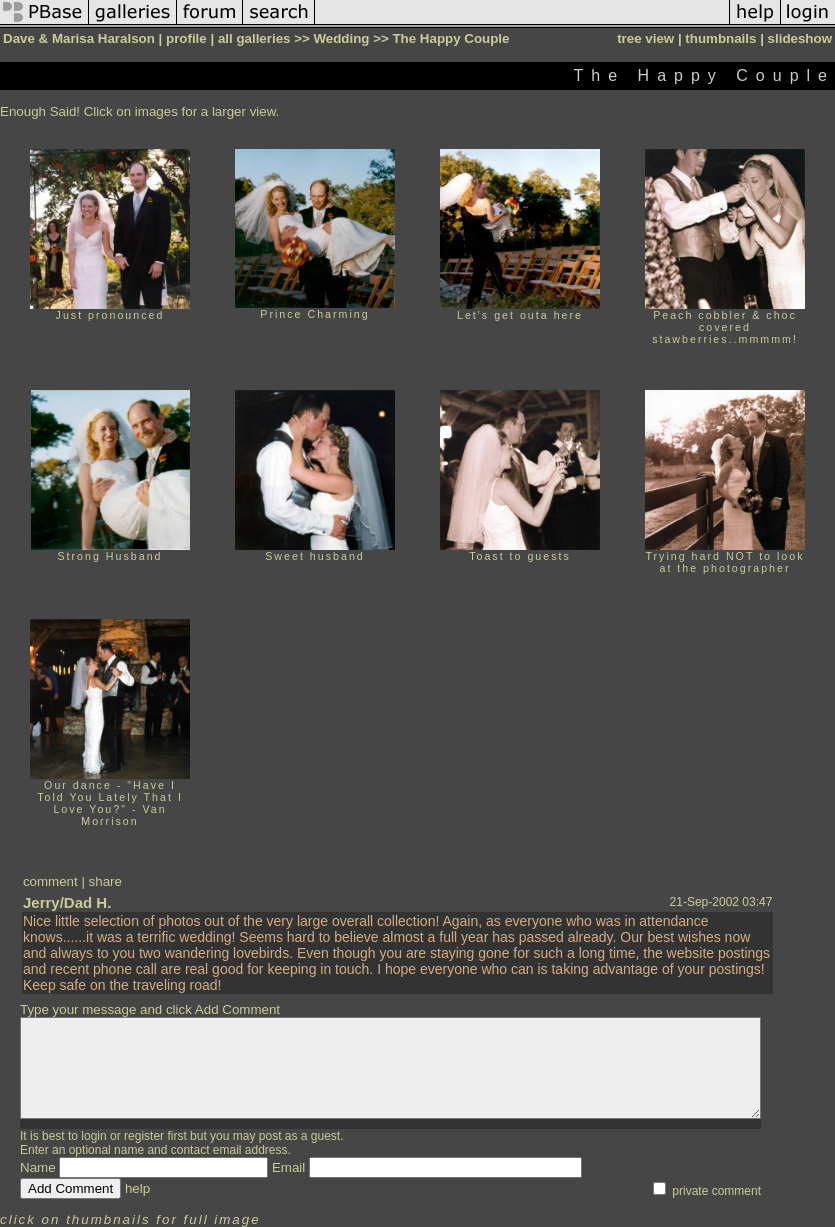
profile (186, 38)
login (93, 1136)
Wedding (341, 38)
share (105, 881)
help (137, 1188)
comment (50, 881)
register (144, 1136)
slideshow (800, 38)
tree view (645, 38)
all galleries (254, 38)
